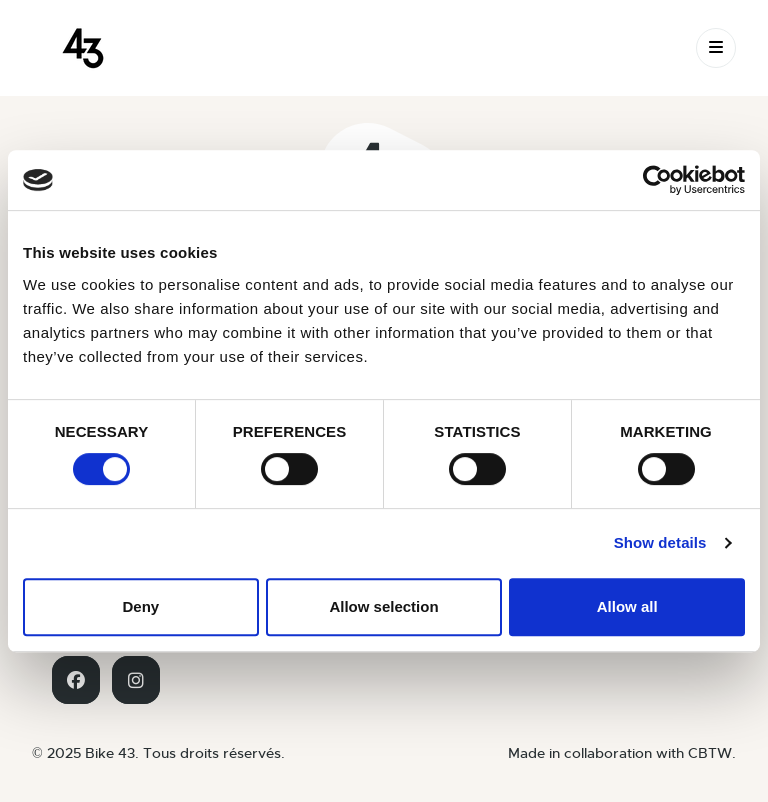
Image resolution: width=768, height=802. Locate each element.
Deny (140, 606)
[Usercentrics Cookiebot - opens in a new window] (657, 180)
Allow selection (383, 606)
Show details (660, 542)
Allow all (627, 606)
